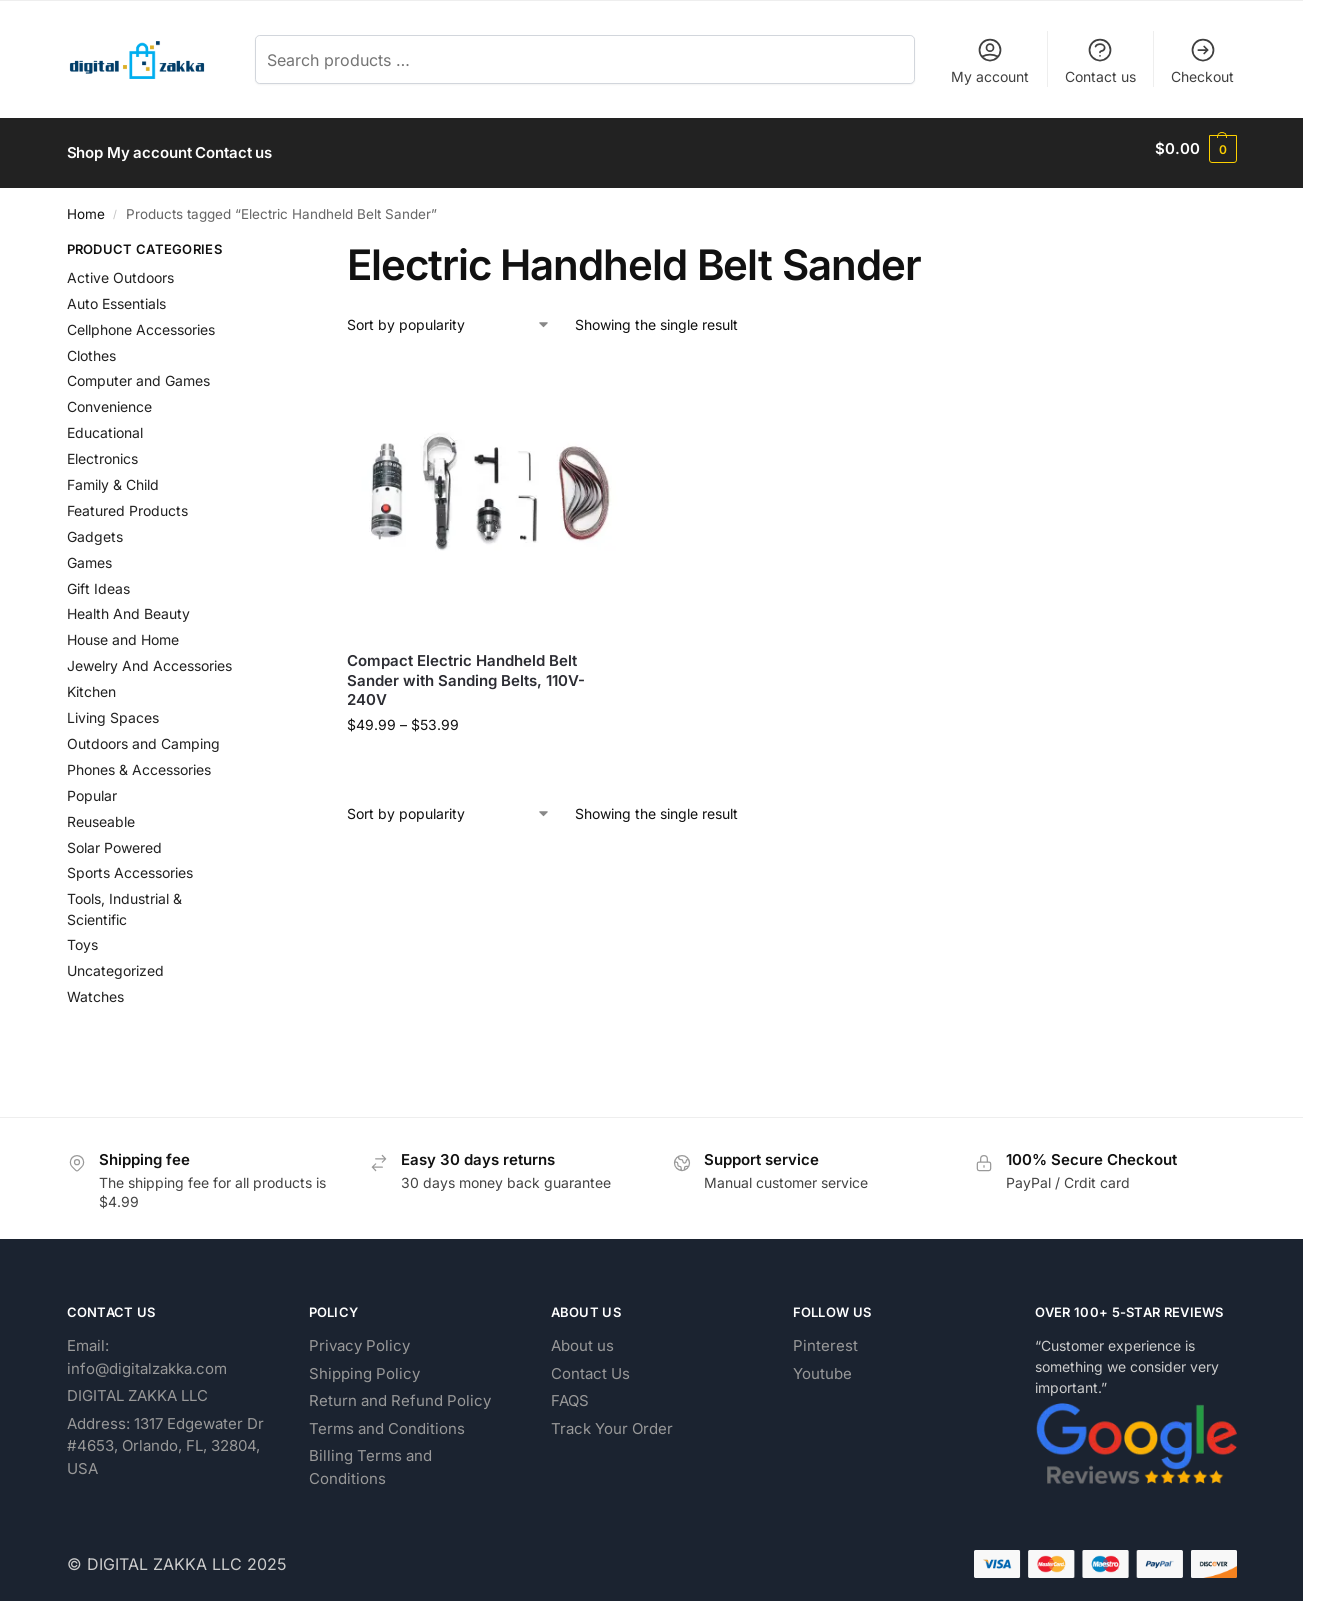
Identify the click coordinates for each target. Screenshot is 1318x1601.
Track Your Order (612, 1419)
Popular (92, 786)
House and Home (123, 631)
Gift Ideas (98, 579)
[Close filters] (271, 243)
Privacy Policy (359, 1336)
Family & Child (113, 475)
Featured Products (127, 501)
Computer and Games (138, 372)
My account (990, 60)
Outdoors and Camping (143, 734)
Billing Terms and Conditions (370, 1458)
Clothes (91, 346)
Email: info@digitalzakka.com (147, 1348)
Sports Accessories (130, 864)
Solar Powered (114, 838)
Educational (105, 424)
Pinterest (825, 1336)
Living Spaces (113, 708)
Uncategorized (115, 962)
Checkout (1202, 60)
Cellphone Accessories (141, 320)
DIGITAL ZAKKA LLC (137, 1386)
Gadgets (95, 527)
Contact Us (590, 1364)
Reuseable (101, 812)
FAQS (570, 1391)
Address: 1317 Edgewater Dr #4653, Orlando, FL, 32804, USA (165, 1437)
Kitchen (91, 682)
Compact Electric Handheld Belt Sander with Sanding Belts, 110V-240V (466, 672)
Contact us (1100, 60)
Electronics (102, 449)
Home (86, 205)
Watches (95, 988)
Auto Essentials (116, 294)
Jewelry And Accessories (149, 657)
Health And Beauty (128, 605)
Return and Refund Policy (400, 1391)
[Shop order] (449, 316)
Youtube (822, 1364)
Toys (82, 936)
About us (582, 1336)
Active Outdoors (120, 268)
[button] (1195, 149)
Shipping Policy (364, 1364)
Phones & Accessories (139, 760)
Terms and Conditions (387, 1419)
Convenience (109, 398)
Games (89, 553)
